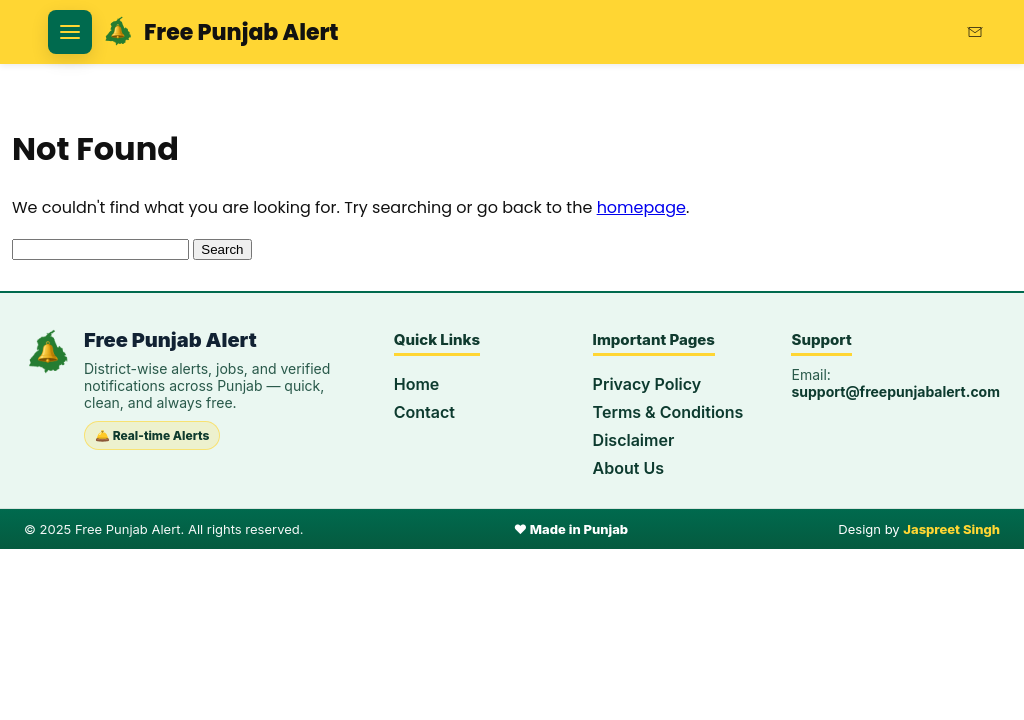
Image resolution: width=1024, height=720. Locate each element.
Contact (424, 412)
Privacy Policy (647, 384)
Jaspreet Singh (951, 529)
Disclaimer (634, 440)
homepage (641, 207)
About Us (628, 468)
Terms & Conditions (668, 412)
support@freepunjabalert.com (895, 391)
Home (417, 384)
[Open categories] (70, 32)
